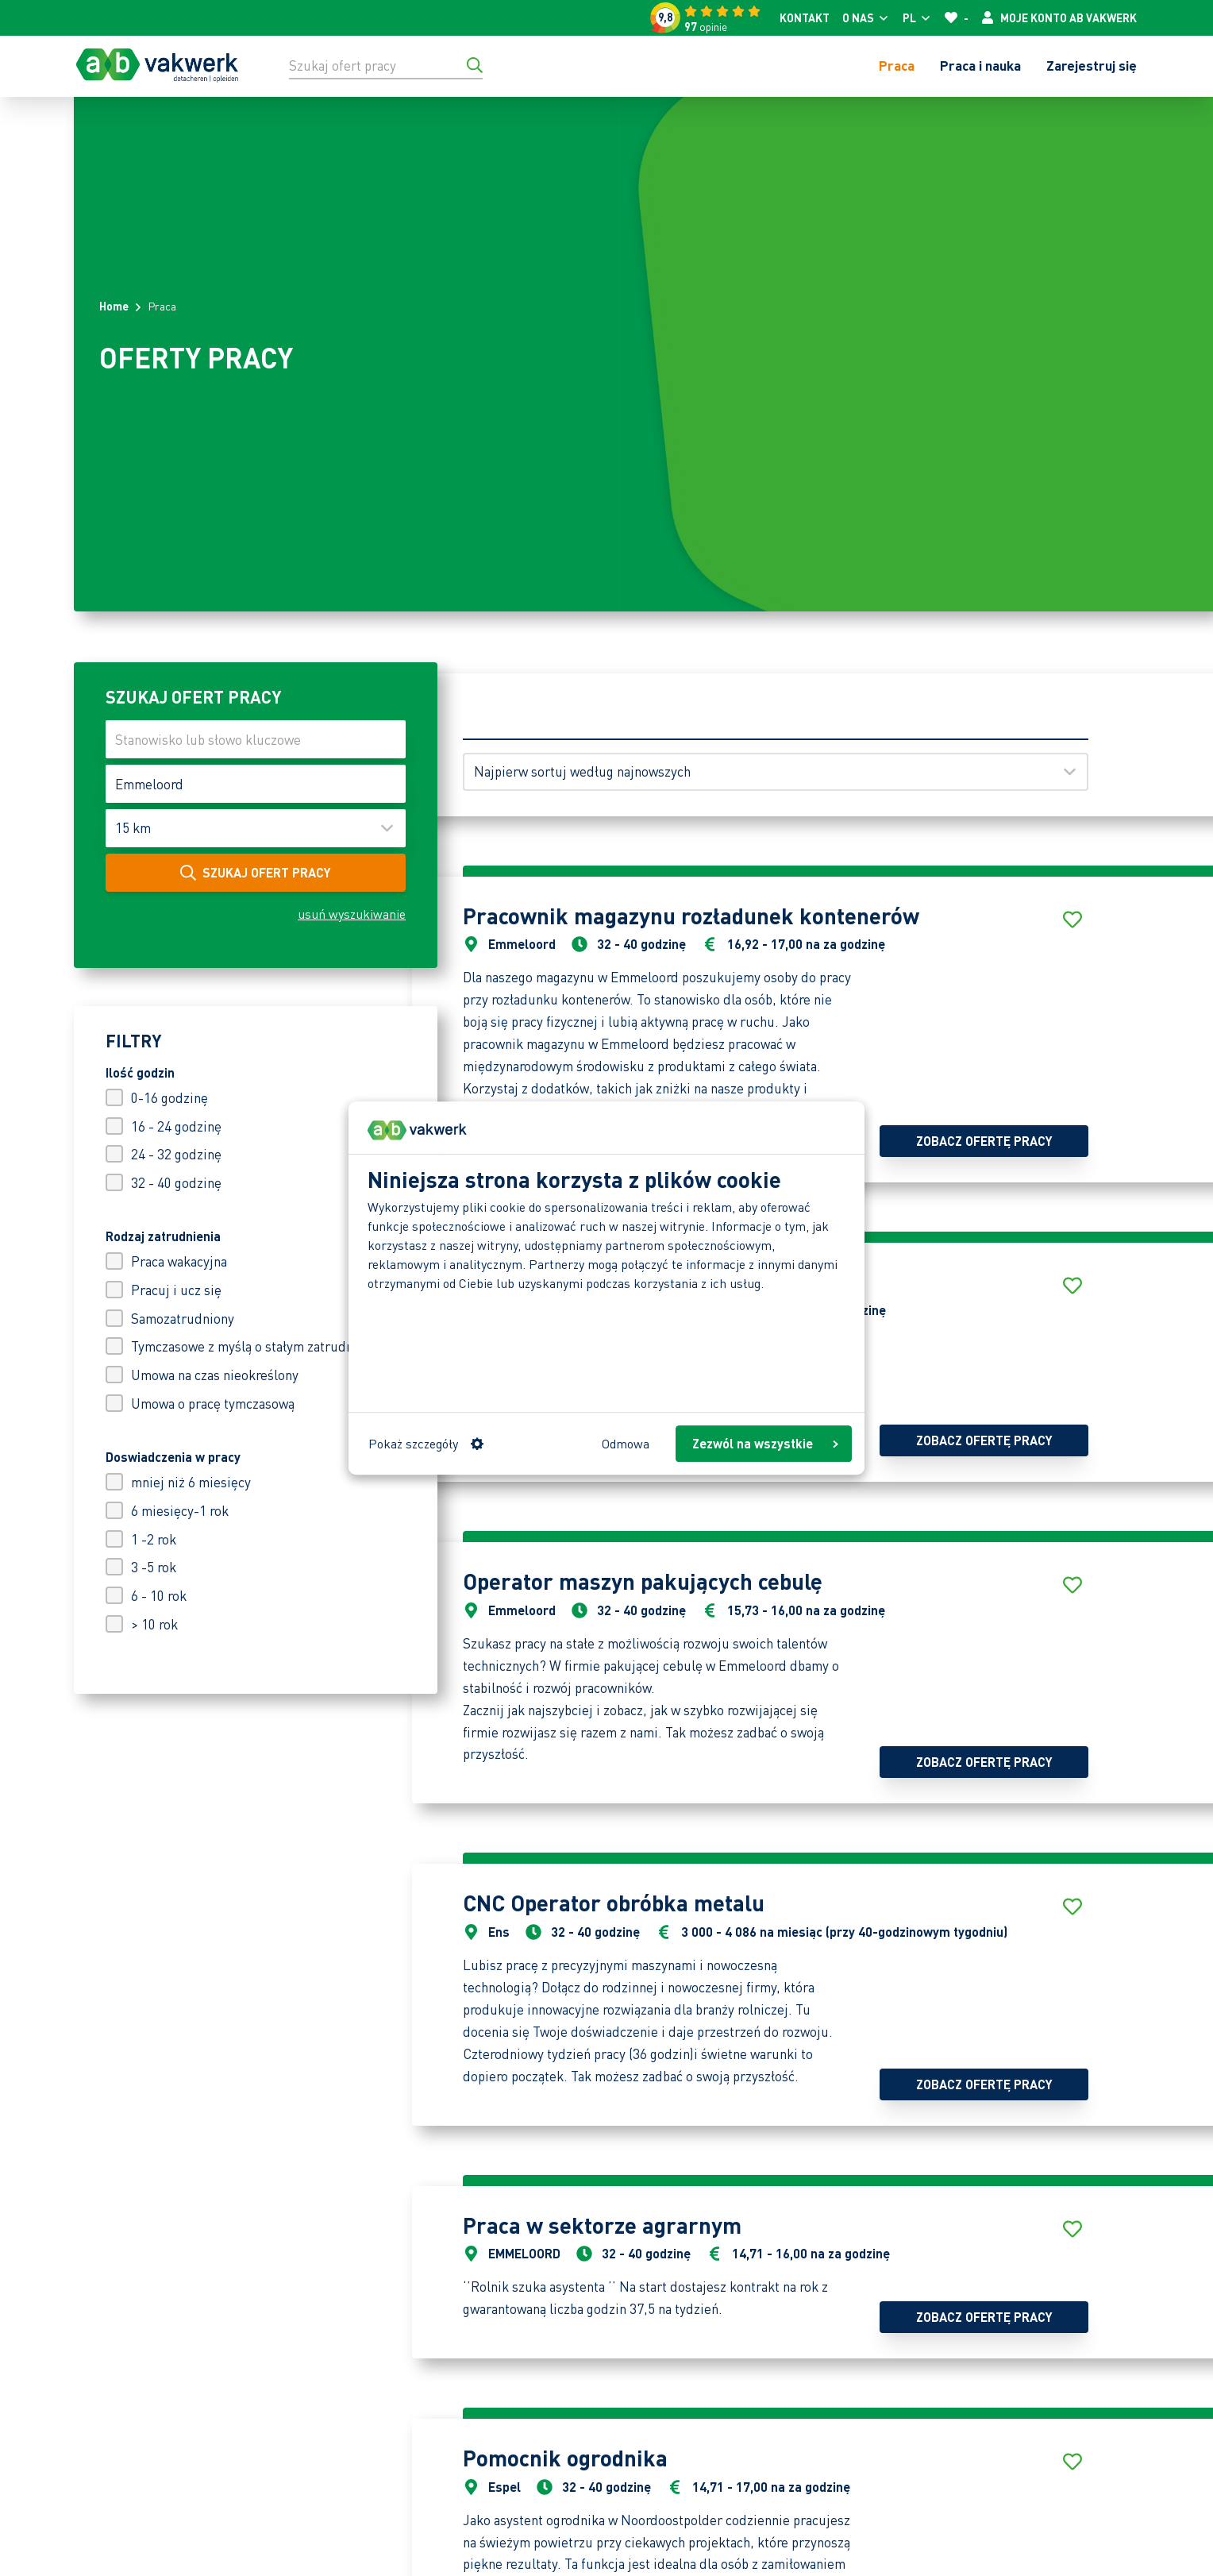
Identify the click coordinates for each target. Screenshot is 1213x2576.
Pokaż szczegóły (425, 1443)
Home (114, 306)
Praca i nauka (980, 65)
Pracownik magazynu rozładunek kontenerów (691, 915)
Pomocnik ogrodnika (565, 2457)
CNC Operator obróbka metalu (613, 1902)
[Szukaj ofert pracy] (386, 65)
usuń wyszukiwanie (352, 913)
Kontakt (805, 17)
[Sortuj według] (775, 772)
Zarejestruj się (1091, 65)
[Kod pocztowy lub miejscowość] (256, 784)
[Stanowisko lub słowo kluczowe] (256, 739)
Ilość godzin (140, 1072)
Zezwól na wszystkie (765, 1443)
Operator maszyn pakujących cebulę (642, 1581)
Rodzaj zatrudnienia (163, 1236)
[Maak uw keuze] (256, 828)
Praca (897, 65)
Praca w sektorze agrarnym (602, 2225)
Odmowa (625, 1443)
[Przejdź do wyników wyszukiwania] (475, 65)
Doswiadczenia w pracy (173, 1456)
